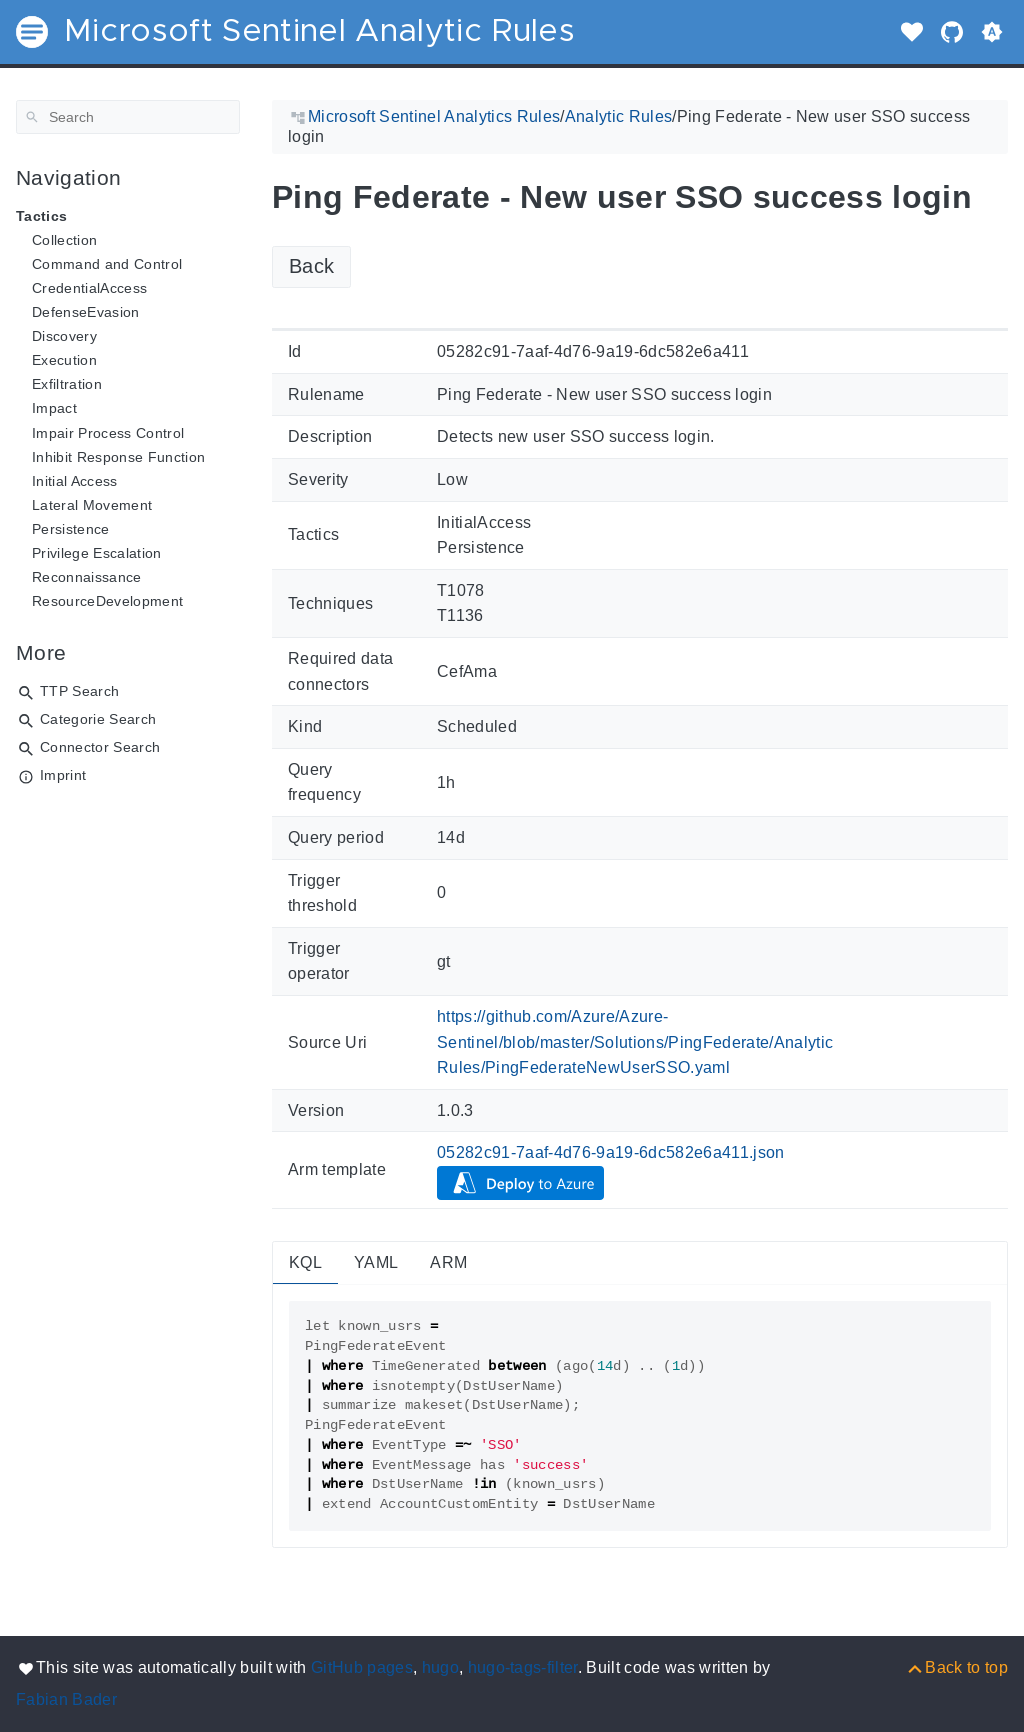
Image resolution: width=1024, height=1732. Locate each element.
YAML (376, 1262)
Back (311, 266)
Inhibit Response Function (118, 457)
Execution (64, 360)
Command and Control (107, 264)
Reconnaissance (87, 577)
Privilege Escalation (97, 553)
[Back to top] (956, 1667)
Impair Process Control (108, 433)
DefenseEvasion (86, 312)
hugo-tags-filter (523, 1667)
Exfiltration (67, 384)
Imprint (63, 775)
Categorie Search (98, 719)
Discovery (64, 336)
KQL (305, 1262)
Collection (64, 240)
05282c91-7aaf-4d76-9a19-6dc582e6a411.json (611, 1152)
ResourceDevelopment (107, 601)
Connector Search (100, 747)
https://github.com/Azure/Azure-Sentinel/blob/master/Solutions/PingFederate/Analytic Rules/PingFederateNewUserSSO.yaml (635, 1042)
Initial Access (75, 481)
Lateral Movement (92, 505)
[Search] (128, 117)
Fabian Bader (66, 1699)
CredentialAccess (89, 288)
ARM (448, 1262)
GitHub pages (362, 1667)
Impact (54, 408)
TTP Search (79, 691)
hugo (440, 1667)
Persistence (71, 529)
